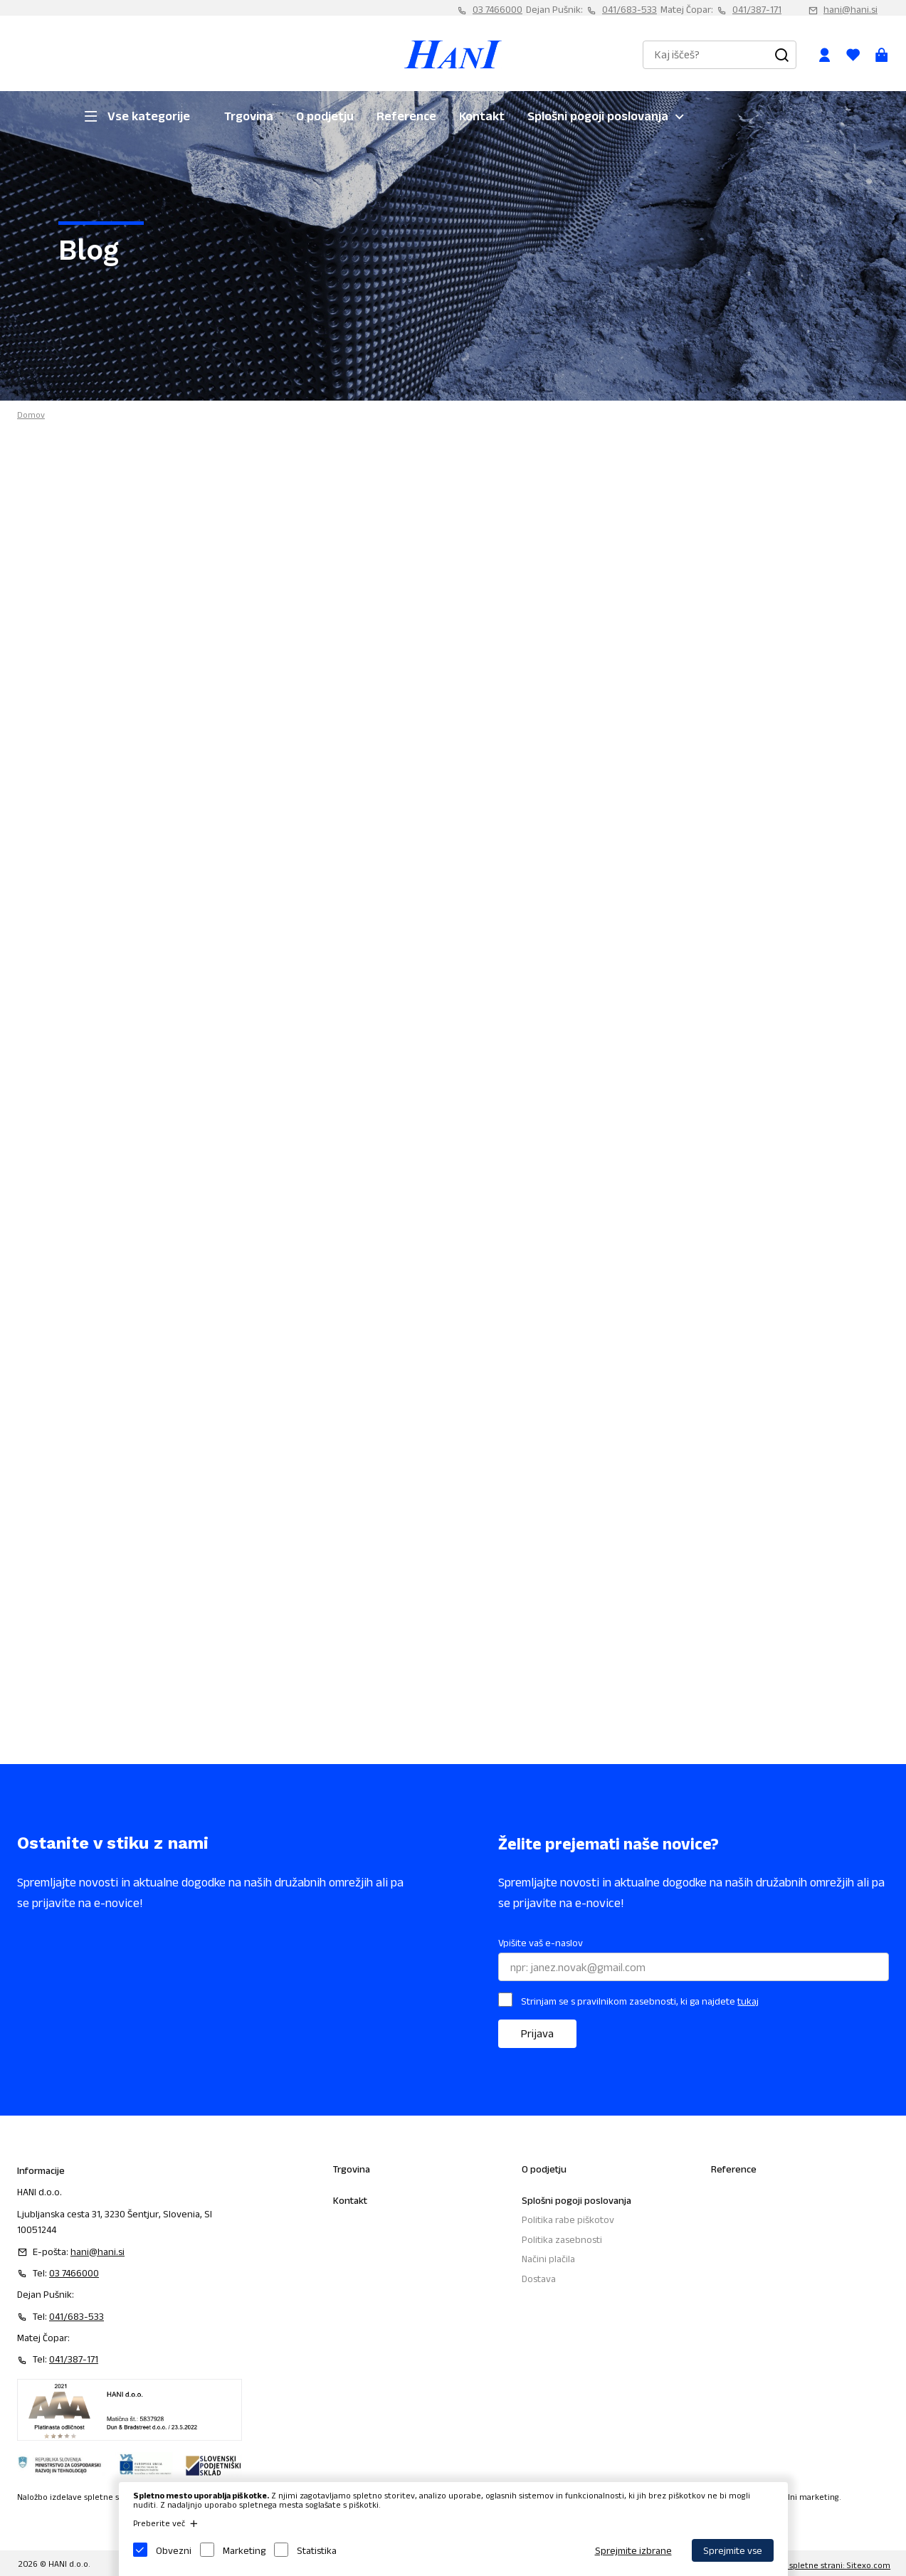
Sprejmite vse (732, 2550)
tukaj (748, 2001)
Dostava (539, 2278)
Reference (406, 116)
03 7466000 (497, 9)
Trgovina (248, 116)
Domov (31, 414)
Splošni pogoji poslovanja (597, 116)
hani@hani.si (850, 9)
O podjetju (325, 116)
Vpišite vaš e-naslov (540, 1942)
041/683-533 (629, 9)
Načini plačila (548, 2258)
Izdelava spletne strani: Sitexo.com (823, 2565)
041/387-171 (756, 9)
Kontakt (482, 116)
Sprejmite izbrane (633, 2550)
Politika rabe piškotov (568, 2219)
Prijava (537, 2033)
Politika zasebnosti (562, 2239)
